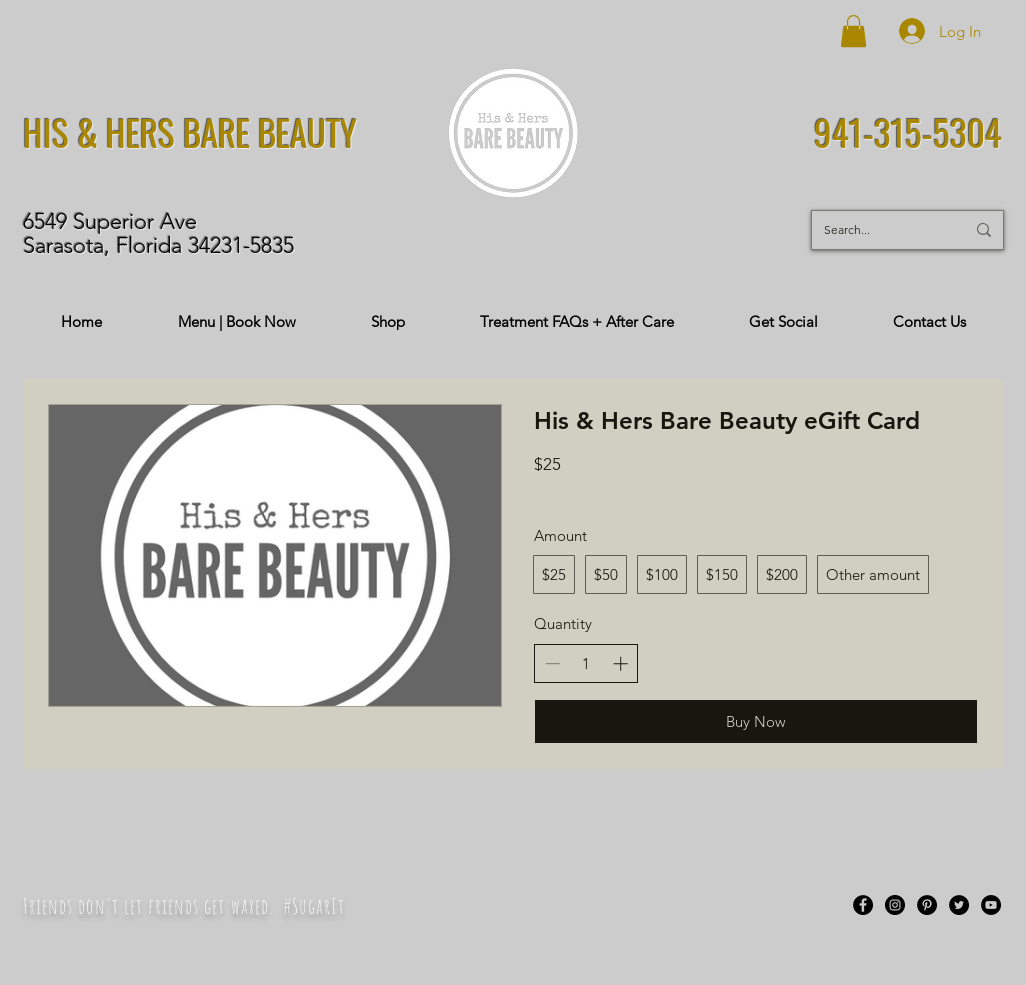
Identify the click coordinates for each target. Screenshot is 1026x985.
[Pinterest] (927, 905)
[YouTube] (991, 905)
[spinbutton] (586, 663)
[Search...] (879, 230)
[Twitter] (959, 905)
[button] (853, 31)
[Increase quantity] (620, 663)
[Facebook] (863, 905)
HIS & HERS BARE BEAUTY (190, 132)
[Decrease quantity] (552, 663)
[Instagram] (895, 905)
